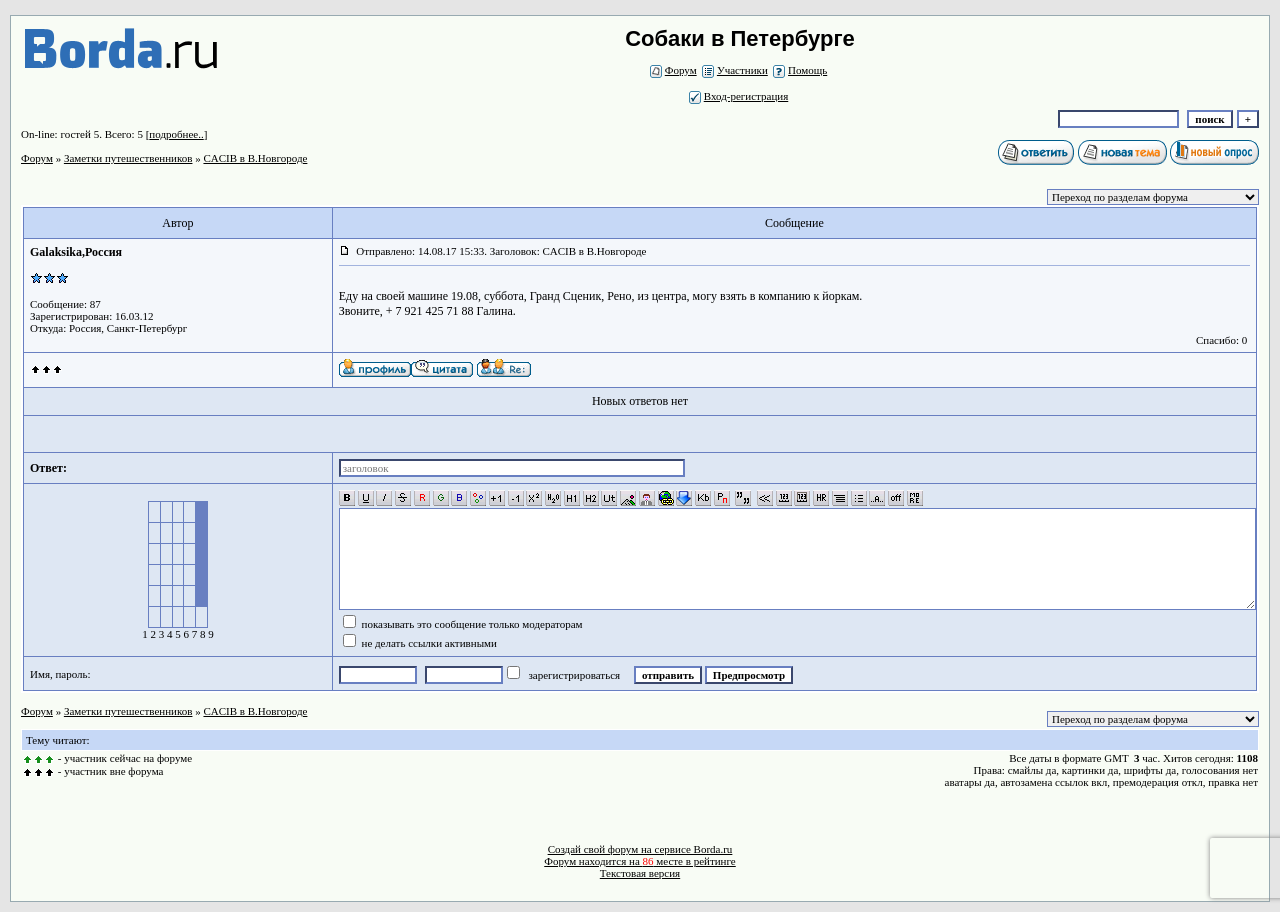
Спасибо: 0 (1221, 340)
